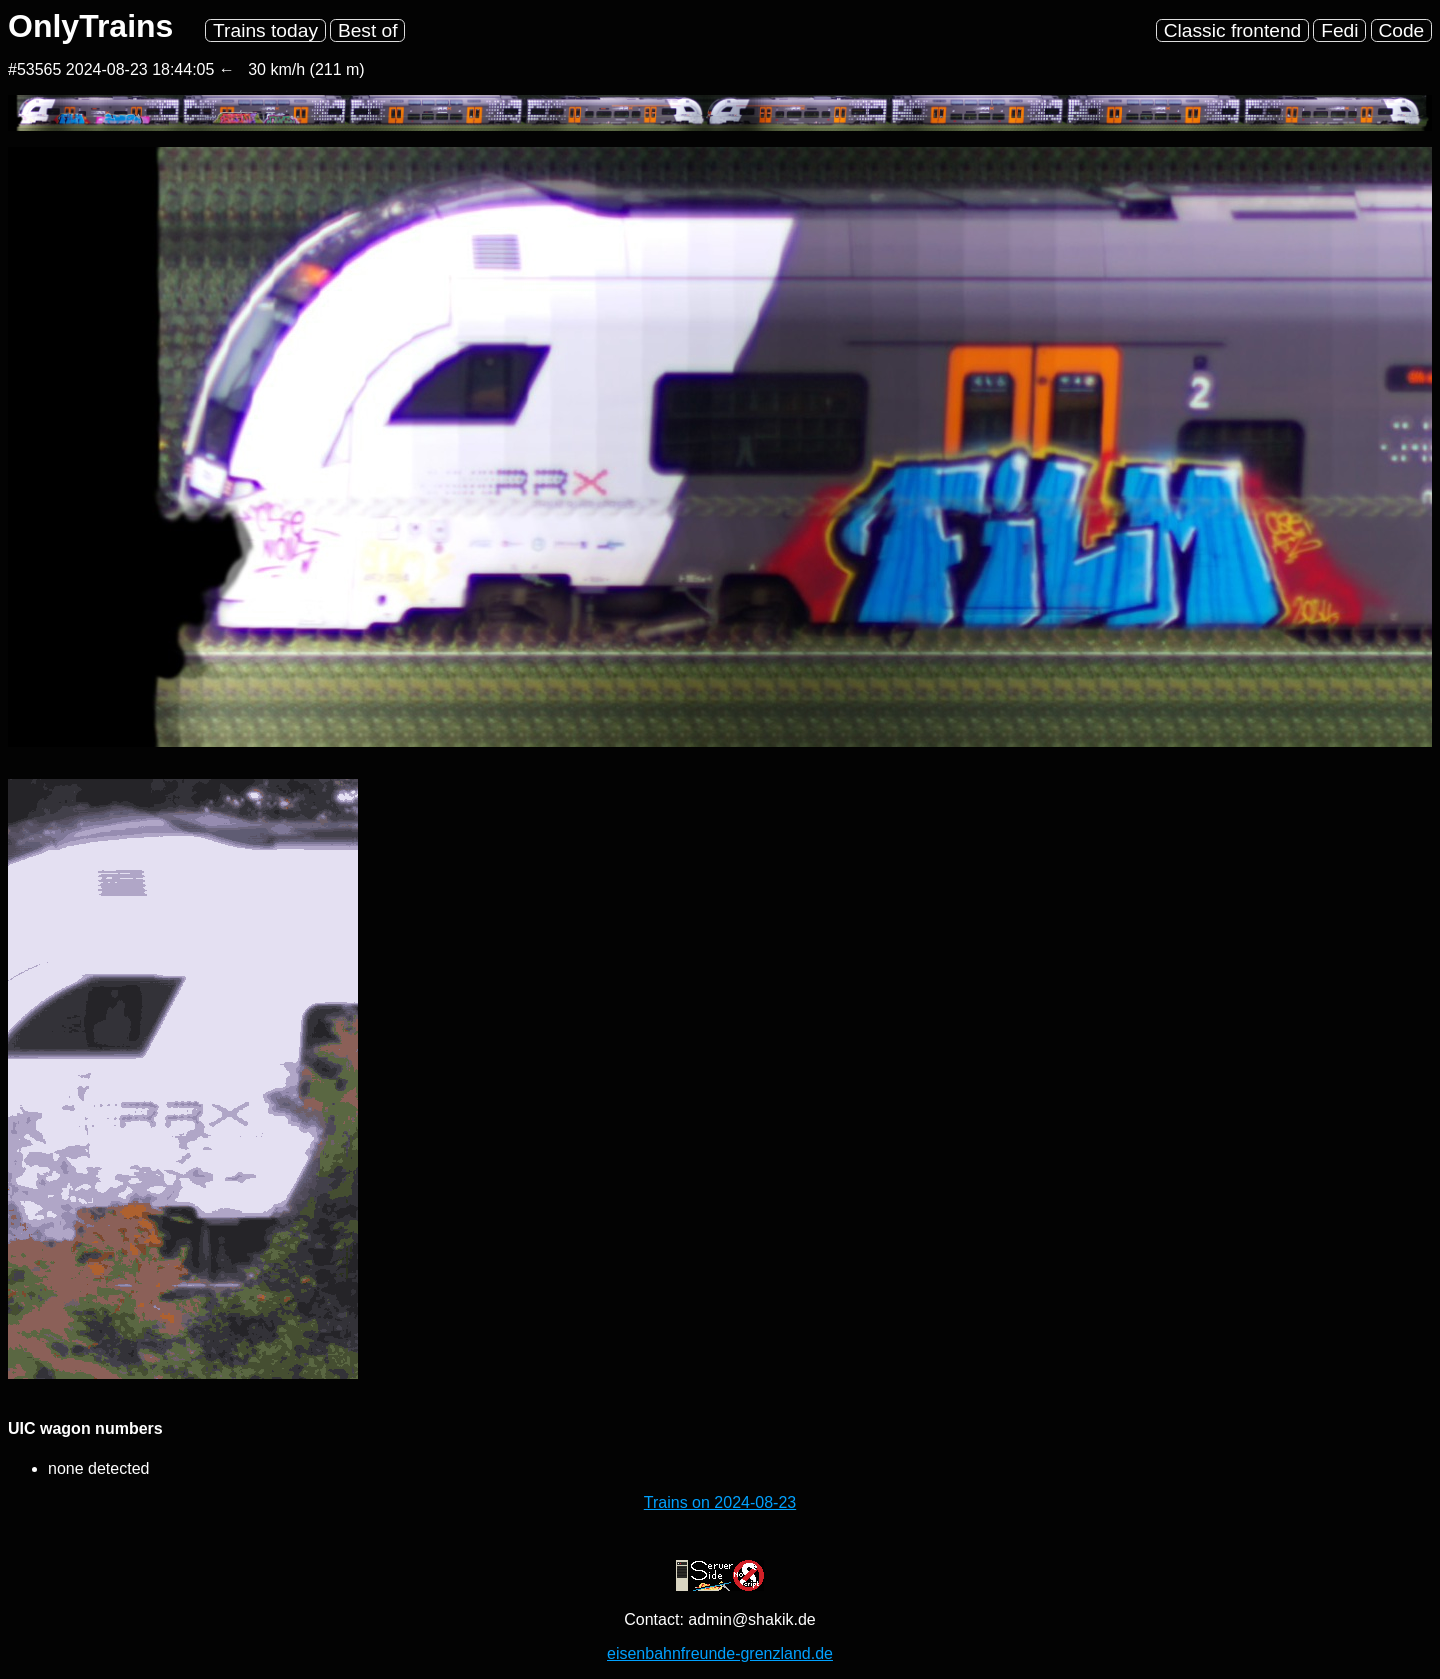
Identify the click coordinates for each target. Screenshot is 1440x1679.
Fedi (1339, 30)
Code (1401, 30)
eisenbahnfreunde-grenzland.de (720, 1653)
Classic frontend (1233, 30)
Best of (368, 30)
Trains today (265, 30)
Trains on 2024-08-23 (720, 1502)
